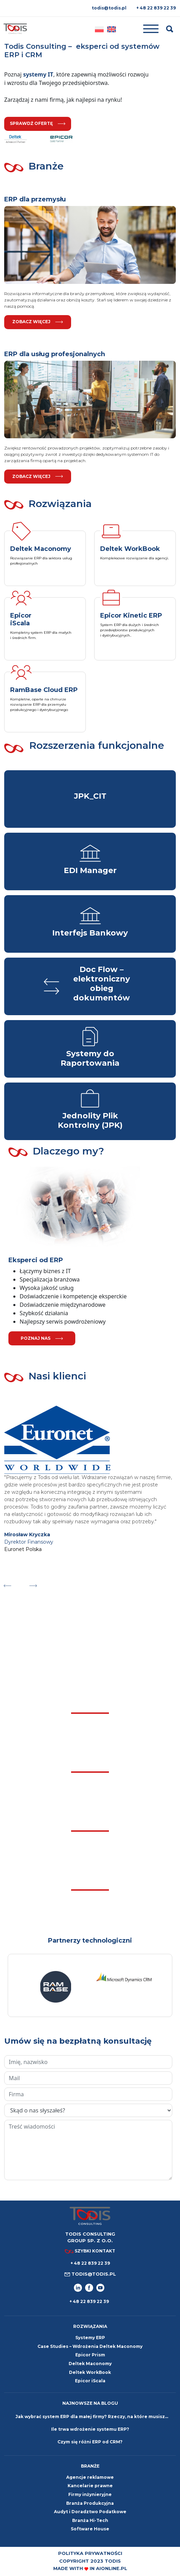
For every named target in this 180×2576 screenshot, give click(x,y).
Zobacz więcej (37, 321)
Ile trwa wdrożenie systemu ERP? (90, 2429)
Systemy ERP (90, 2337)
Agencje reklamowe (90, 2477)
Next (32, 1583)
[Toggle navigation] (141, 29)
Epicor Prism (90, 2354)
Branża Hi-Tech (90, 2520)
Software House (90, 2528)
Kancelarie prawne (90, 2485)
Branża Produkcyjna (90, 2503)
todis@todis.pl (109, 8)
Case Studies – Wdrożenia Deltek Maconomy (90, 2346)
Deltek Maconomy (90, 2363)
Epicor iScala (90, 2380)
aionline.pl (111, 2568)
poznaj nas (42, 1338)
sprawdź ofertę (37, 123)
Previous (7, 1583)
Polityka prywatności (90, 2553)
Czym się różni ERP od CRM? (90, 2441)
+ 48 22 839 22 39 (156, 8)
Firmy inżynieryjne (90, 2494)
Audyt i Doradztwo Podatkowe (90, 2511)
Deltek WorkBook (90, 2372)
